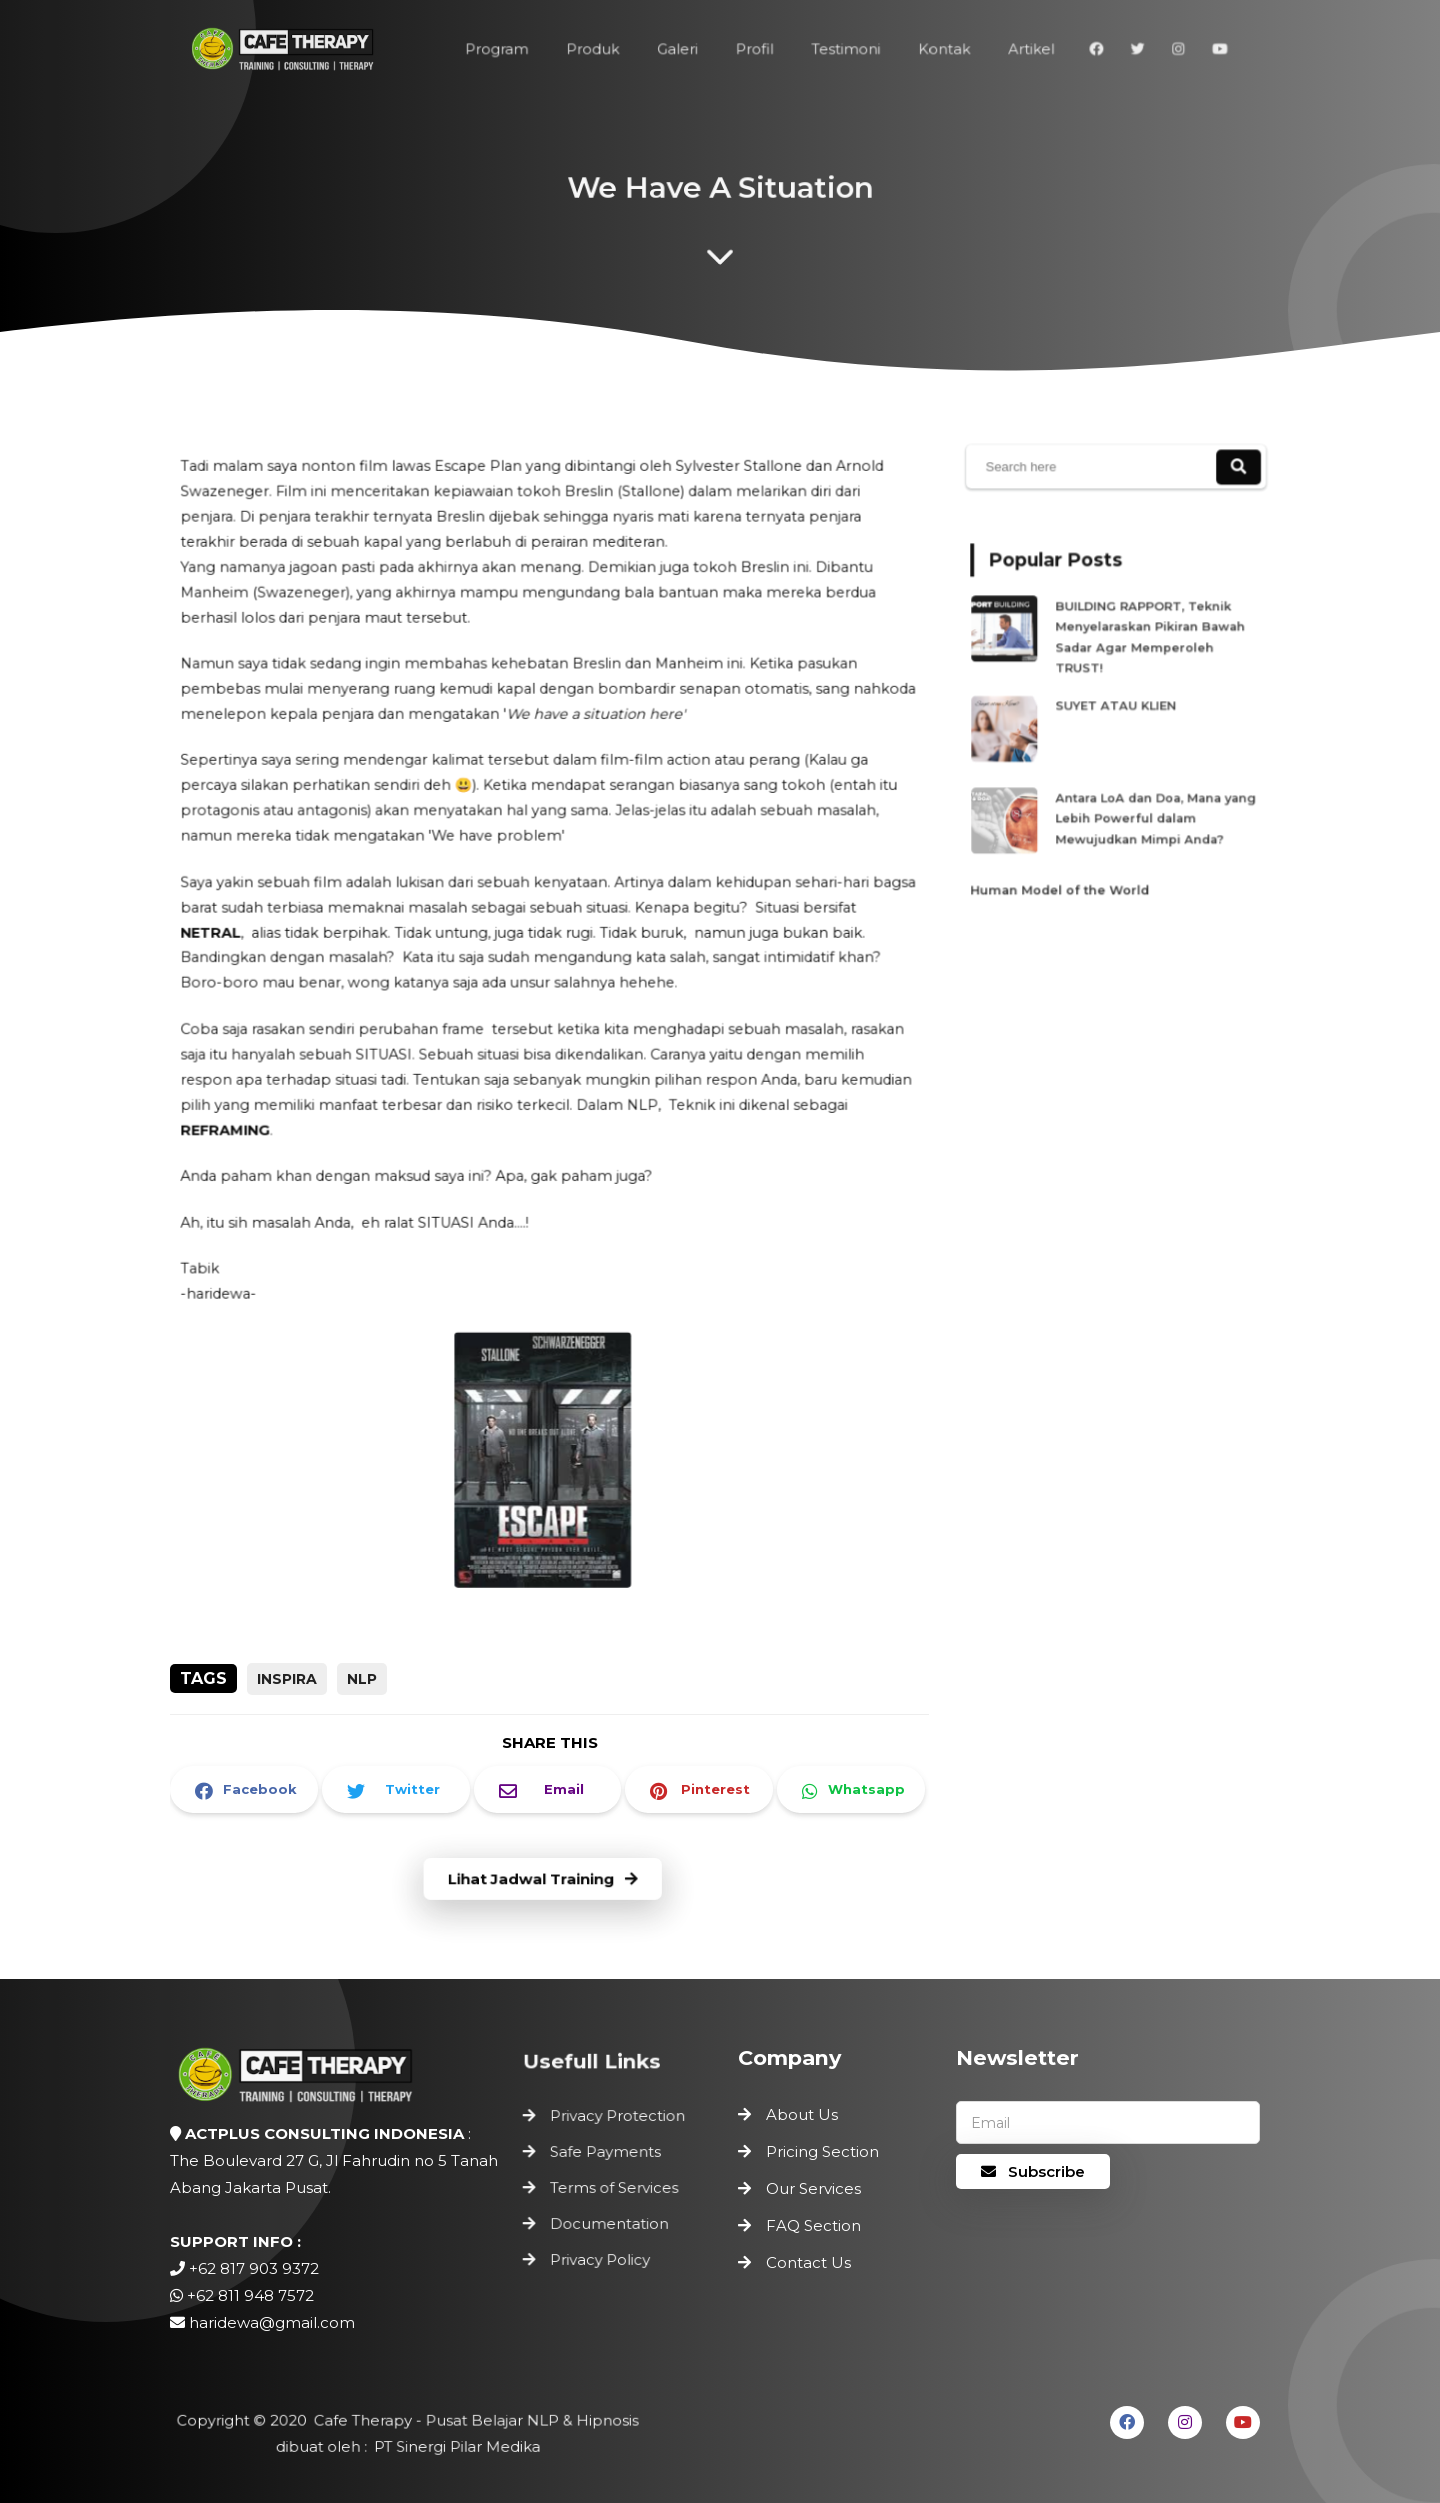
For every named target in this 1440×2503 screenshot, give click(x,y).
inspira (287, 1679)
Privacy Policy (601, 2254)
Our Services (813, 2188)
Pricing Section (822, 2151)
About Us (802, 2114)
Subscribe (1033, 2171)
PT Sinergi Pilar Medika (453, 2446)
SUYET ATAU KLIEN (1119, 705)
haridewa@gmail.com (272, 2322)
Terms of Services (614, 2188)
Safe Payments (606, 2154)
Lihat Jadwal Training (543, 1880)
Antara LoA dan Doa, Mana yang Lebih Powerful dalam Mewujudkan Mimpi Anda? (1150, 803)
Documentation (610, 2221)
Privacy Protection (617, 2121)
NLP (362, 1679)
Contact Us (808, 2262)
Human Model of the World (1067, 864)
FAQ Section (813, 2225)
